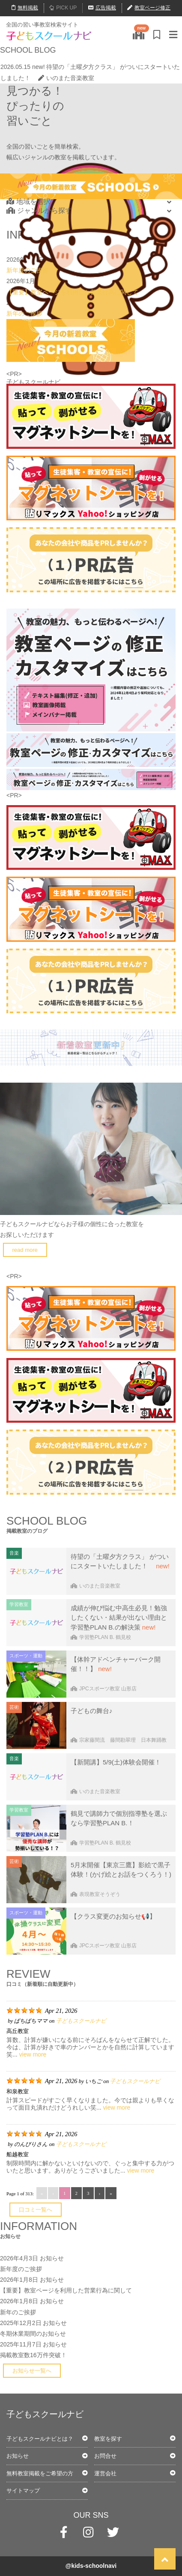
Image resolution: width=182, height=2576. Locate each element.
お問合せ (105, 2456)
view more (33, 2054)
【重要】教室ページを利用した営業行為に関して (72, 292)
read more (25, 1250)
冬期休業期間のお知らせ (33, 2333)
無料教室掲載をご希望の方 (39, 2473)
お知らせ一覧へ (31, 2370)
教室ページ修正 (148, 8)
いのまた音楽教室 (66, 78)
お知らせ (52, 2258)
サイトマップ (23, 2490)
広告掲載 (102, 8)
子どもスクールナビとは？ (39, 2439)
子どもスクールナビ (81, 2021)
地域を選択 (28, 201)
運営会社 (105, 2473)
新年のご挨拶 (24, 313)
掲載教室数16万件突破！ (33, 2355)
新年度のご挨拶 (27, 270)
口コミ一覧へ (35, 2209)
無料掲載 (25, 8)
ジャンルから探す (39, 210)
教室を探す (108, 2439)
